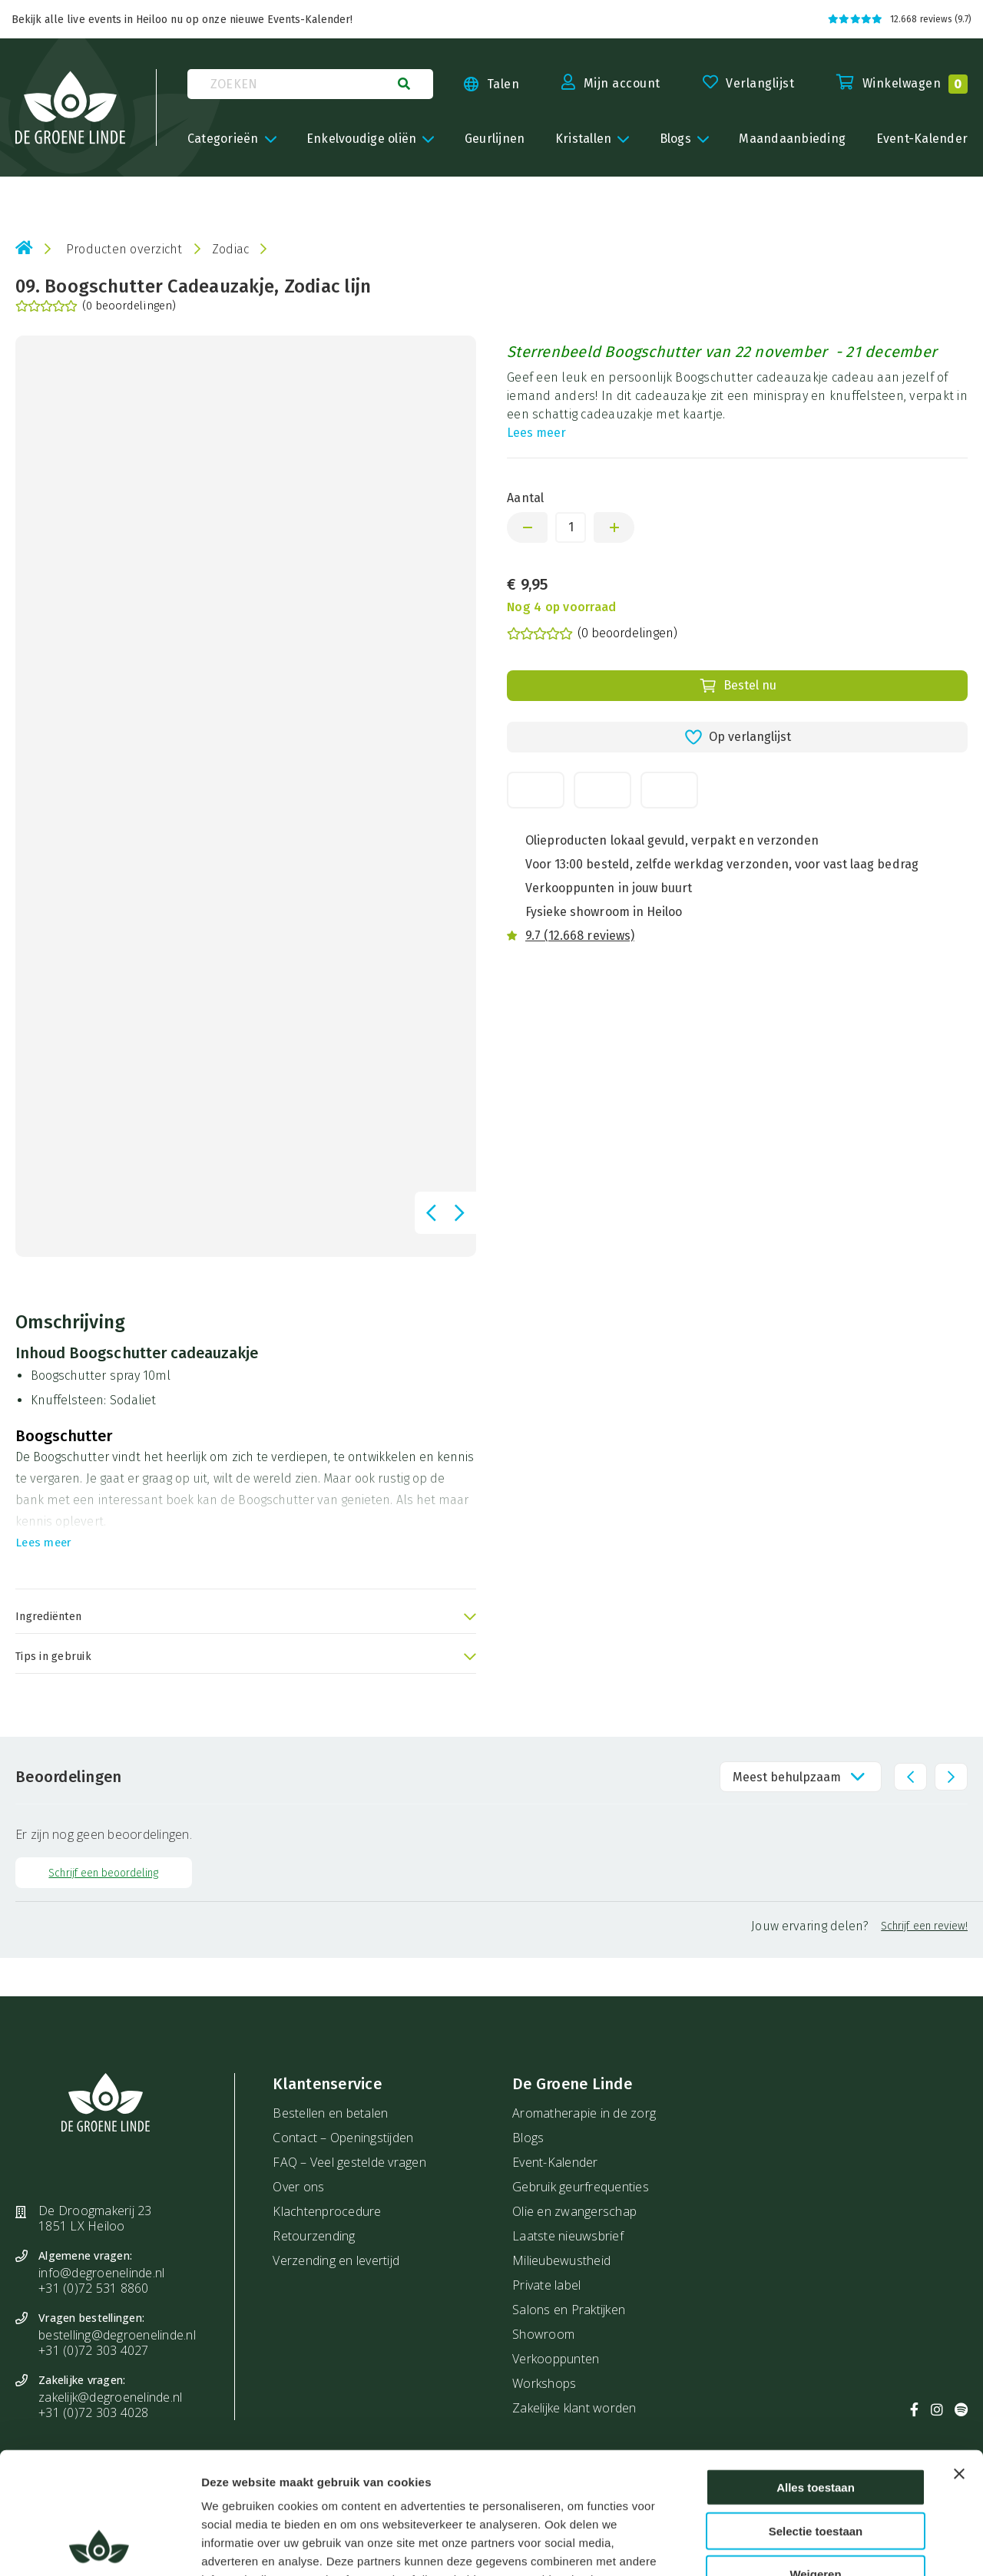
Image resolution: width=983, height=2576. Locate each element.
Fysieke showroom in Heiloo (603, 911)
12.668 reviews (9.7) (899, 19)
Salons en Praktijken (568, 2309)
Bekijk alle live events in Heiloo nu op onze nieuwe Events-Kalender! (182, 19)
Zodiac (231, 249)
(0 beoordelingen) (95, 306)
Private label (546, 2285)
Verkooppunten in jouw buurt (608, 888)
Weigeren (815, 2459)
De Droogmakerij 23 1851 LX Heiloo (95, 2218)
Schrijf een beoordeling (103, 1873)
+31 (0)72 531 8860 (93, 2288)
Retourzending (314, 2235)
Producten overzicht (124, 249)
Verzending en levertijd (336, 2260)
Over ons (298, 2186)
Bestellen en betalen (330, 2113)
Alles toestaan (815, 2372)
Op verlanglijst (737, 737)
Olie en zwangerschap (574, 2211)
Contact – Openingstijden (343, 2137)
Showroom (543, 2334)
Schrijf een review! (924, 1926)
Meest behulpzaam (787, 1777)
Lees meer (536, 432)
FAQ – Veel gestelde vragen (349, 2162)
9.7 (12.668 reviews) (579, 935)
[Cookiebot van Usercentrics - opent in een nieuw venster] (99, 2546)
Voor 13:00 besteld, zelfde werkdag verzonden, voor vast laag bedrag (721, 864)
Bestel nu (737, 685)
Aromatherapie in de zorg (584, 2113)
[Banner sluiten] (959, 2359)
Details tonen (836, 2545)
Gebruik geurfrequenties (580, 2186)
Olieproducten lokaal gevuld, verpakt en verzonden (672, 840)
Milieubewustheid (561, 2260)
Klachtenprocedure (327, 2211)
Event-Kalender (555, 2162)
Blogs (528, 2137)
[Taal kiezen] (476, 84)
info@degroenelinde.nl (101, 2272)
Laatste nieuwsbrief (568, 2235)
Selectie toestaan (816, 2416)
